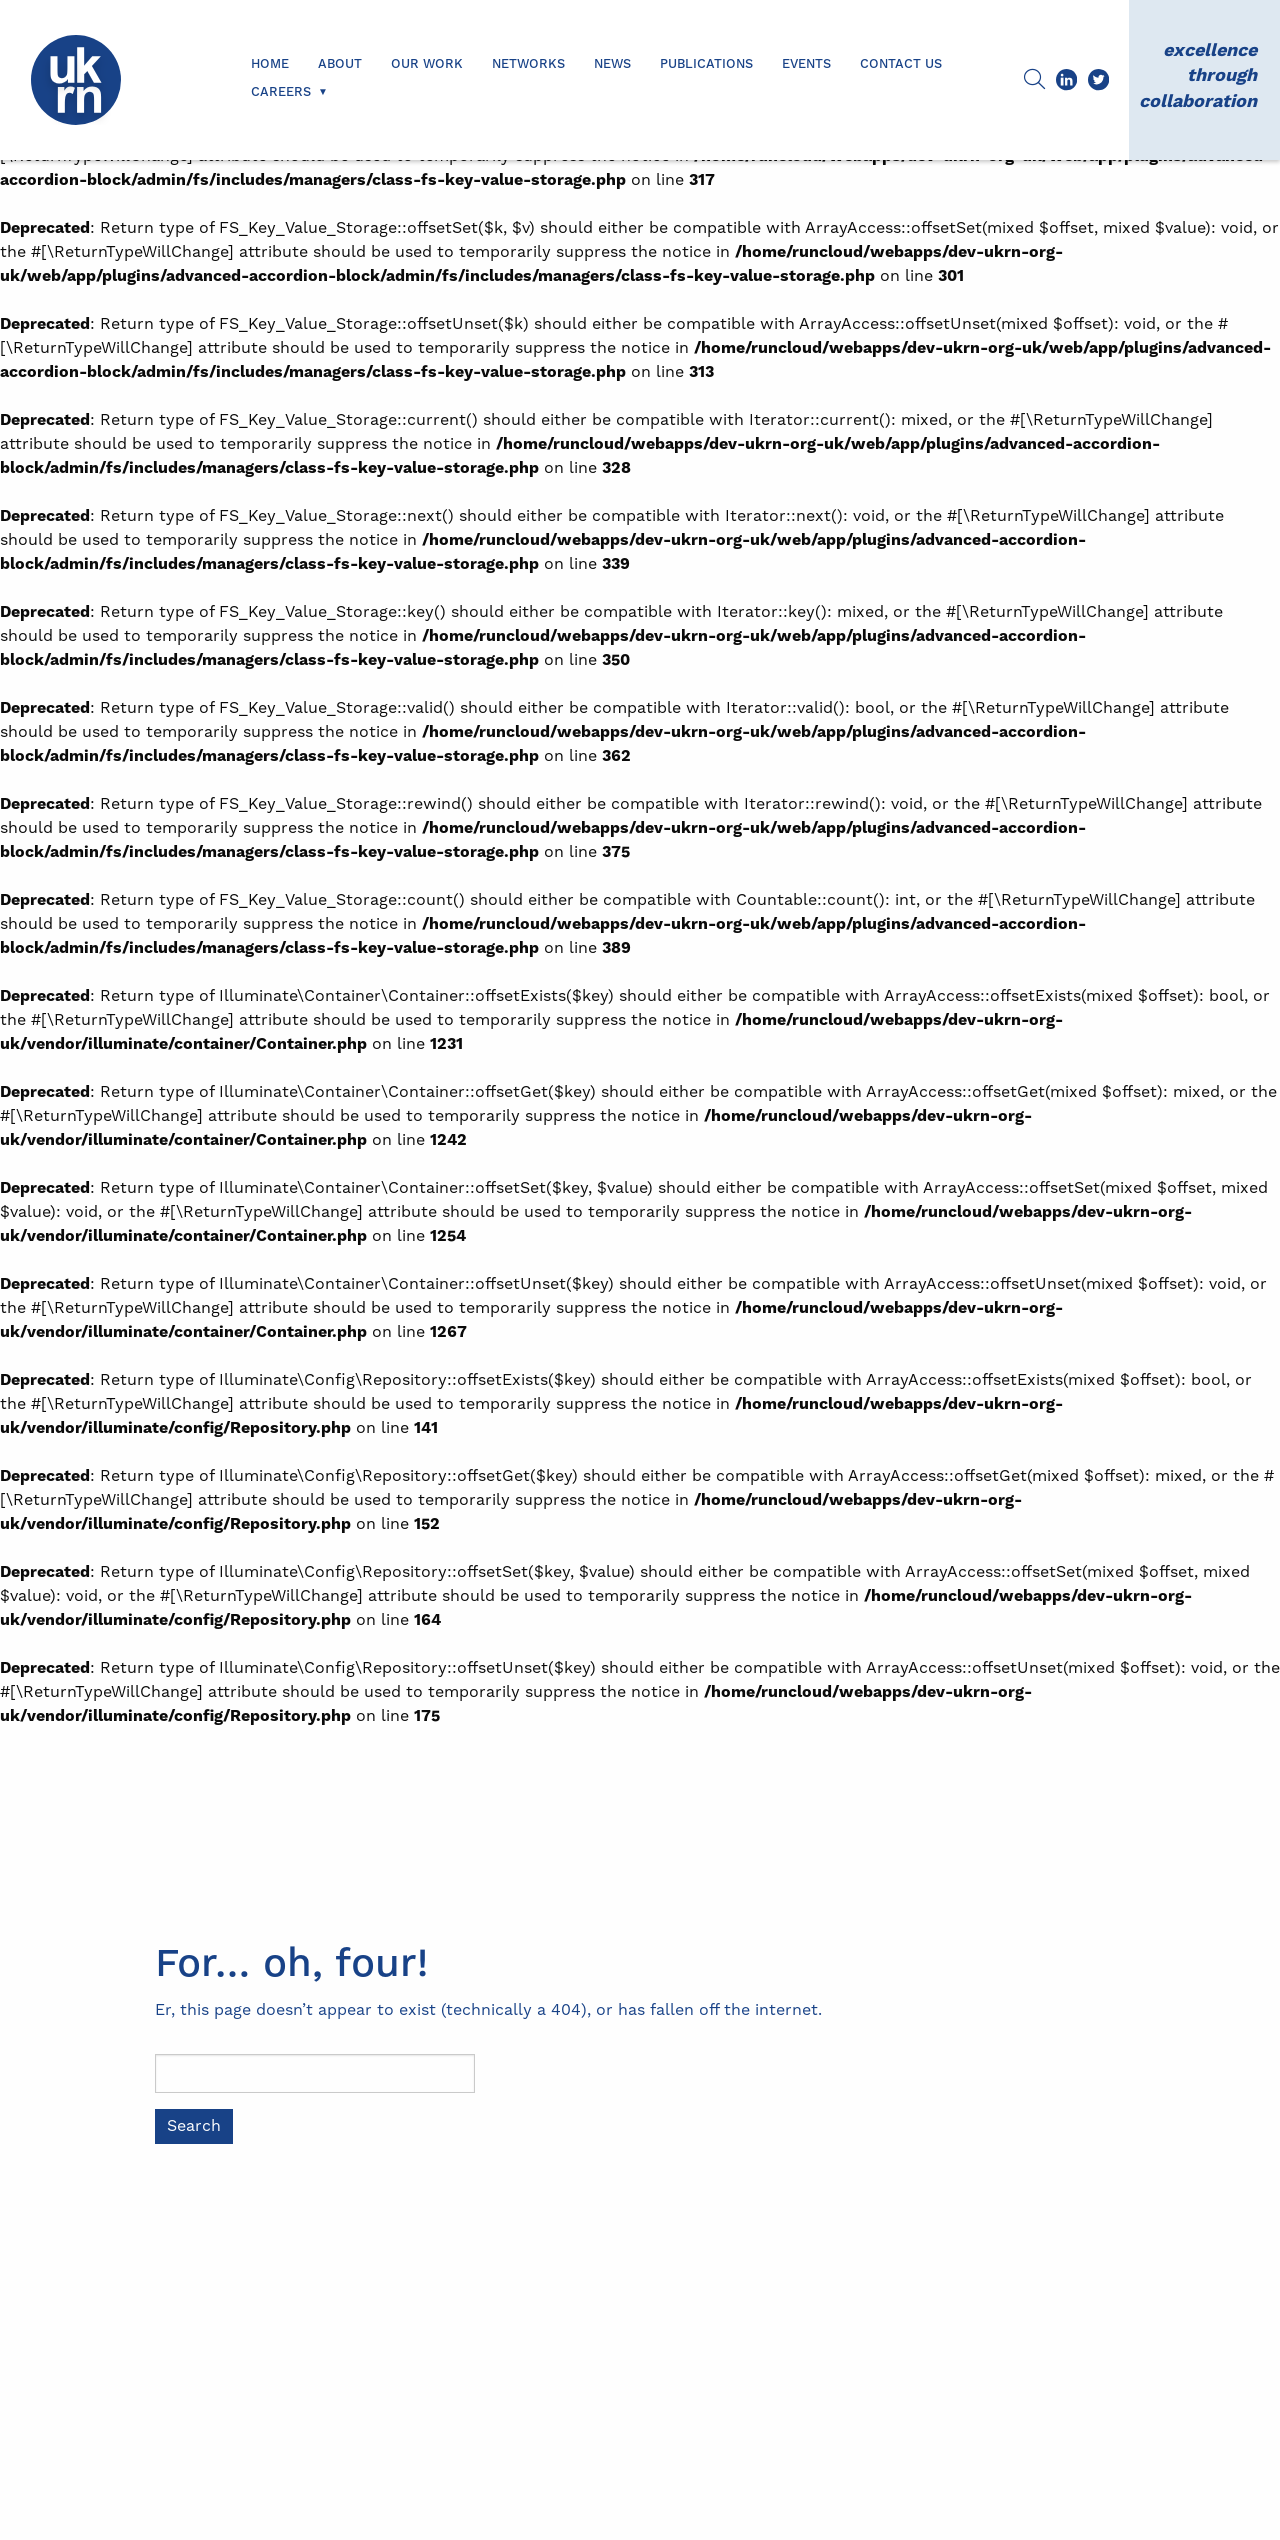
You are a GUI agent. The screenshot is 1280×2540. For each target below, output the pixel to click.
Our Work (427, 64)
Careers (281, 92)
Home (270, 64)
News (612, 64)
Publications (706, 64)
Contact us (901, 64)
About (340, 64)
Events (806, 64)
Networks (528, 64)
